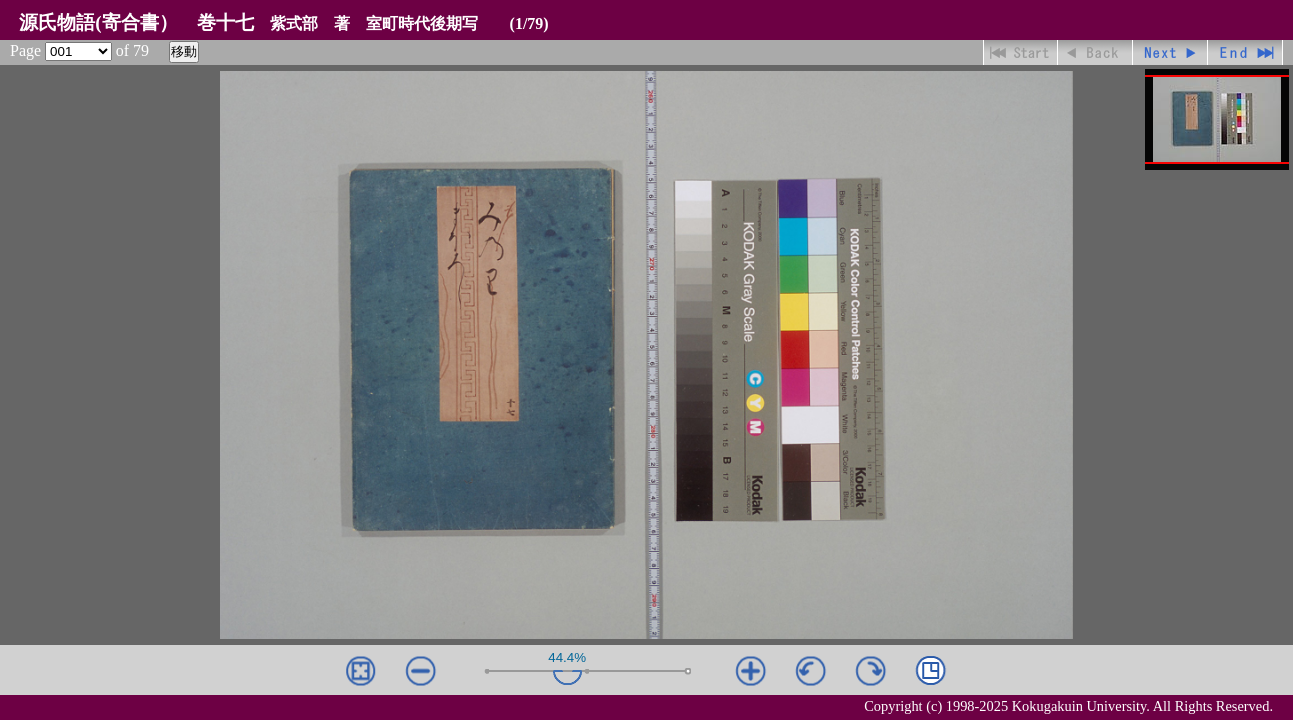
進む (1170, 52)
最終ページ (1245, 52)
